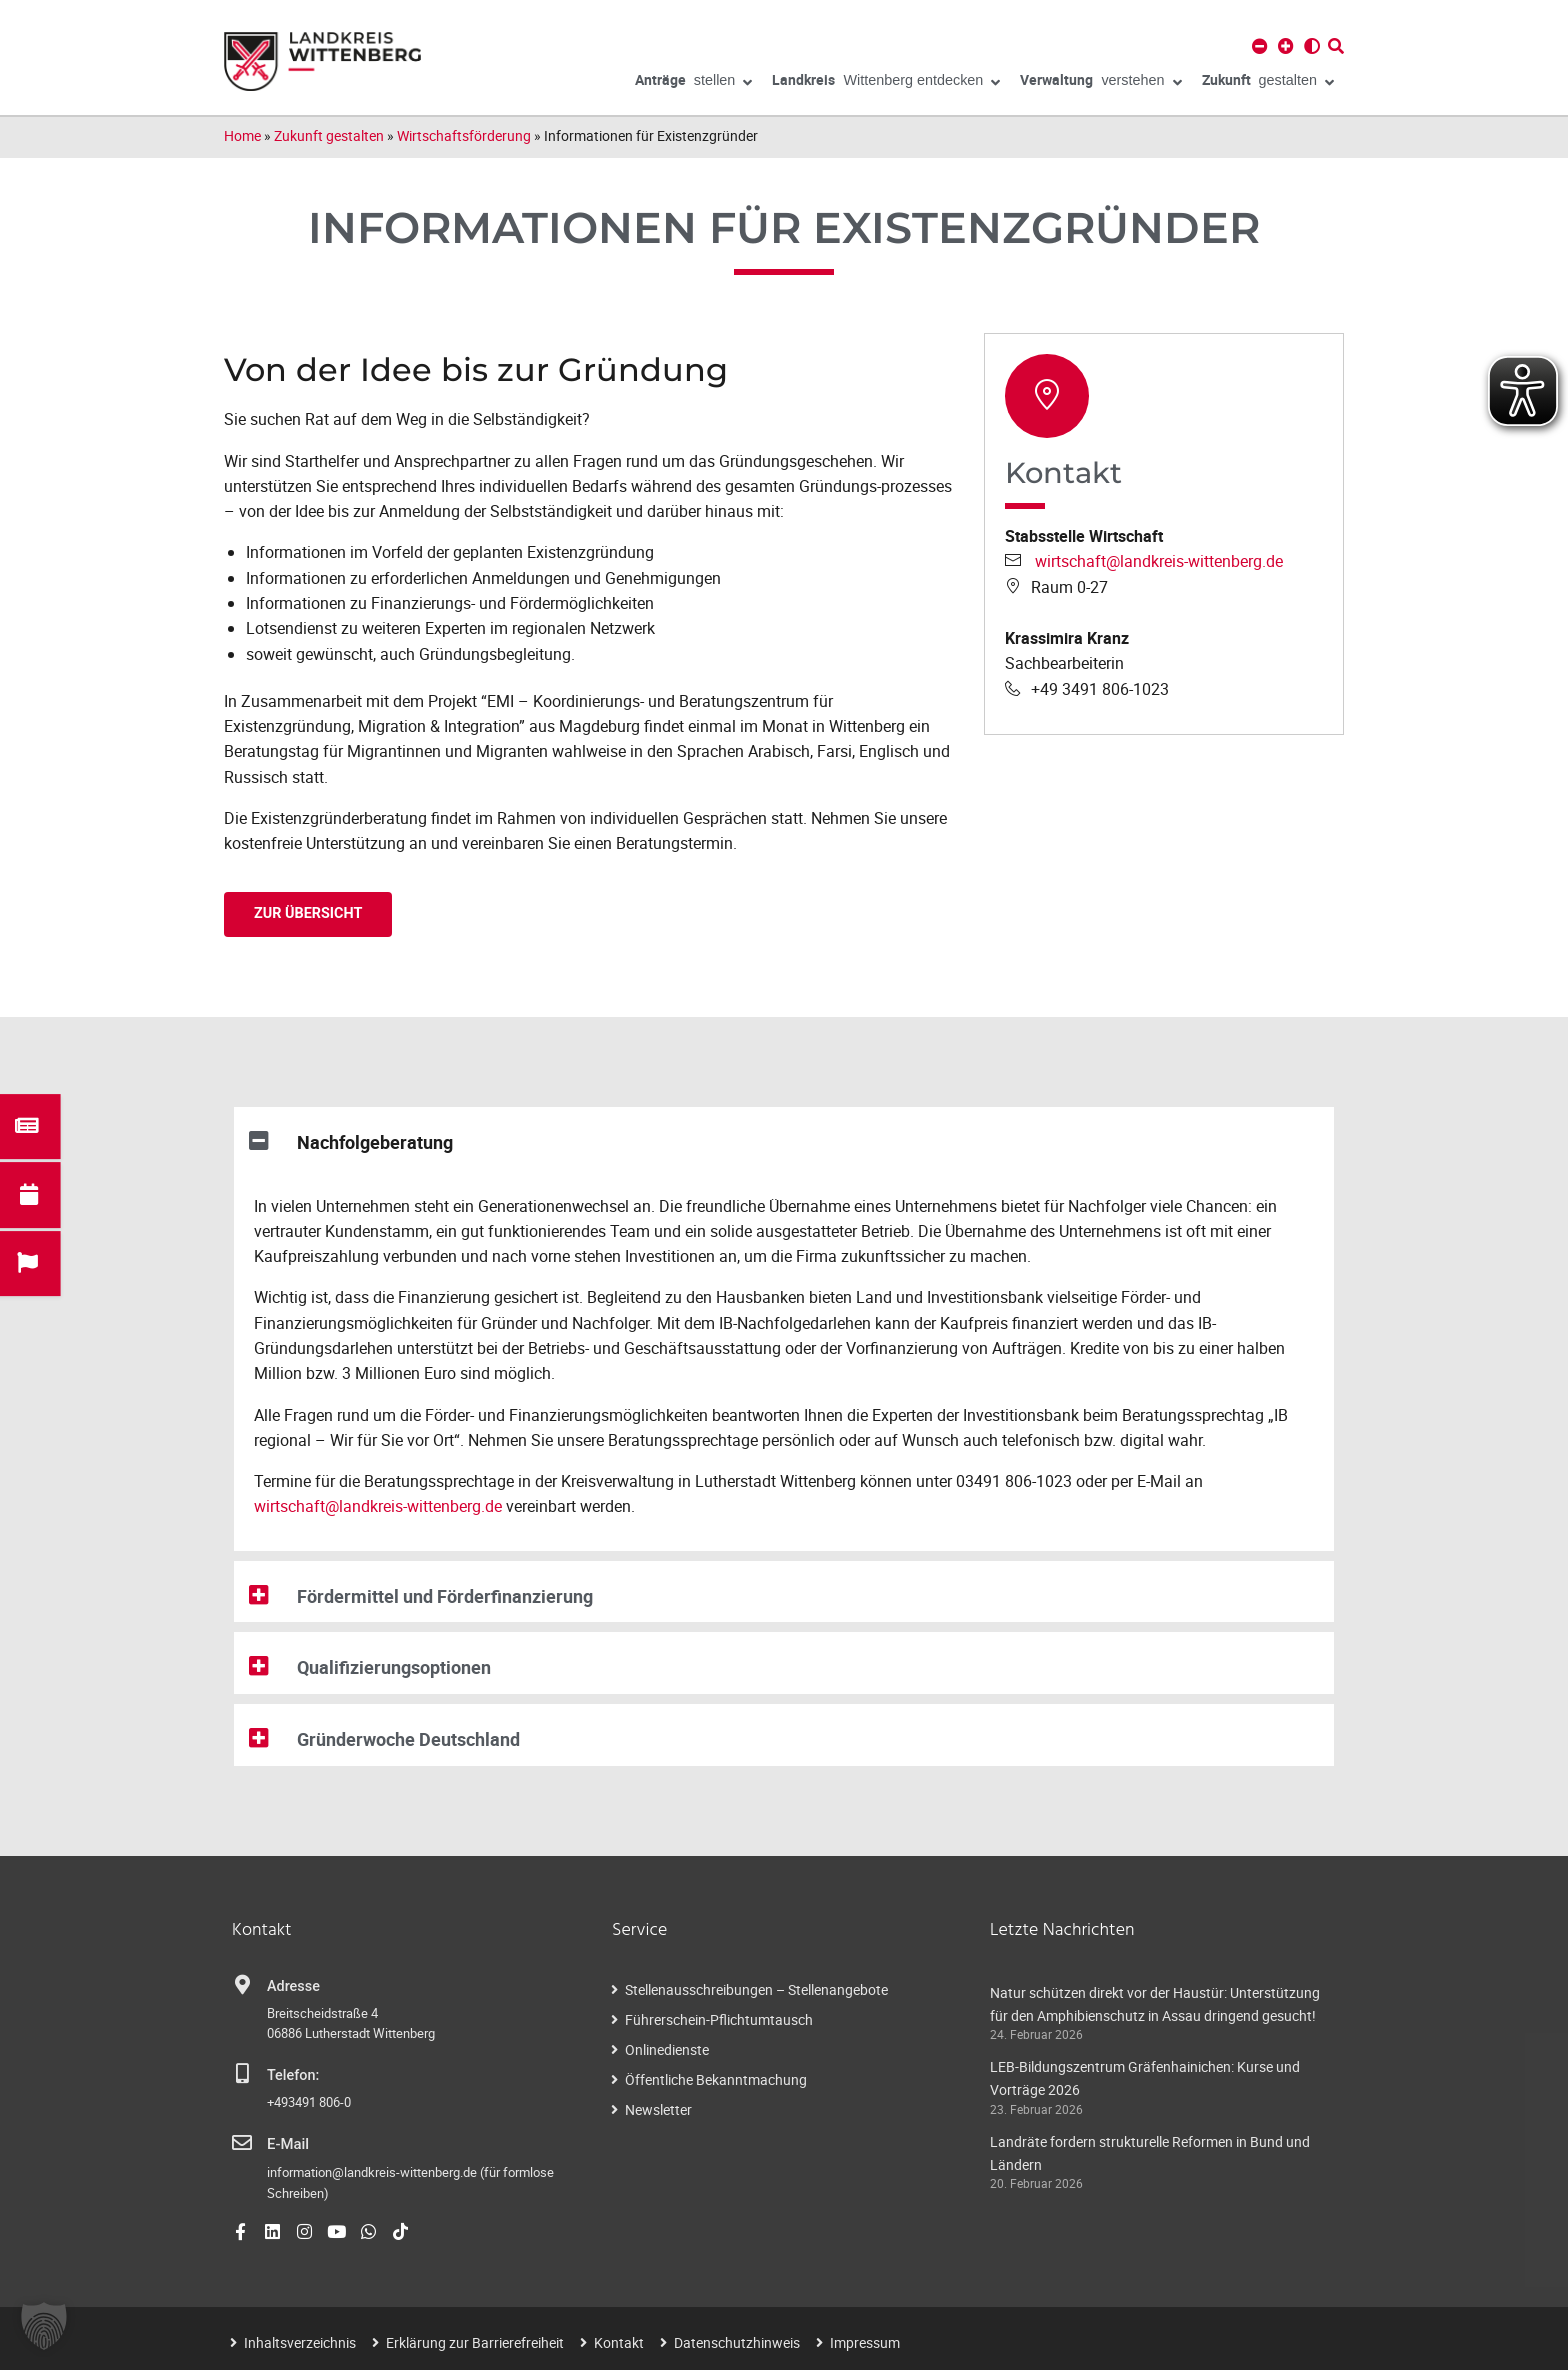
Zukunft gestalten (329, 135)
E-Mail (287, 2144)
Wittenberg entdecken (886, 83)
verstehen (1100, 83)
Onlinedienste (667, 2049)
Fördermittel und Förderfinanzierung (453, 1596)
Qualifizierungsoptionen (400, 1667)
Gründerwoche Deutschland (416, 1739)
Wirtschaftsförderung (464, 135)
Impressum (865, 2341)
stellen (694, 83)
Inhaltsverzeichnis (300, 2341)
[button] (784, 1138)
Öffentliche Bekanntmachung (716, 2079)
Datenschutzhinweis (737, 2341)
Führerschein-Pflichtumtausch (719, 2019)
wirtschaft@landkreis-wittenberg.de (1159, 561)
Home (242, 135)
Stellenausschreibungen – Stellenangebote (756, 1989)
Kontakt (619, 2341)
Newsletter (658, 2109)
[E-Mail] (242, 2143)
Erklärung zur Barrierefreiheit (475, 2341)
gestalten (1268, 83)
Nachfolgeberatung (379, 1142)
